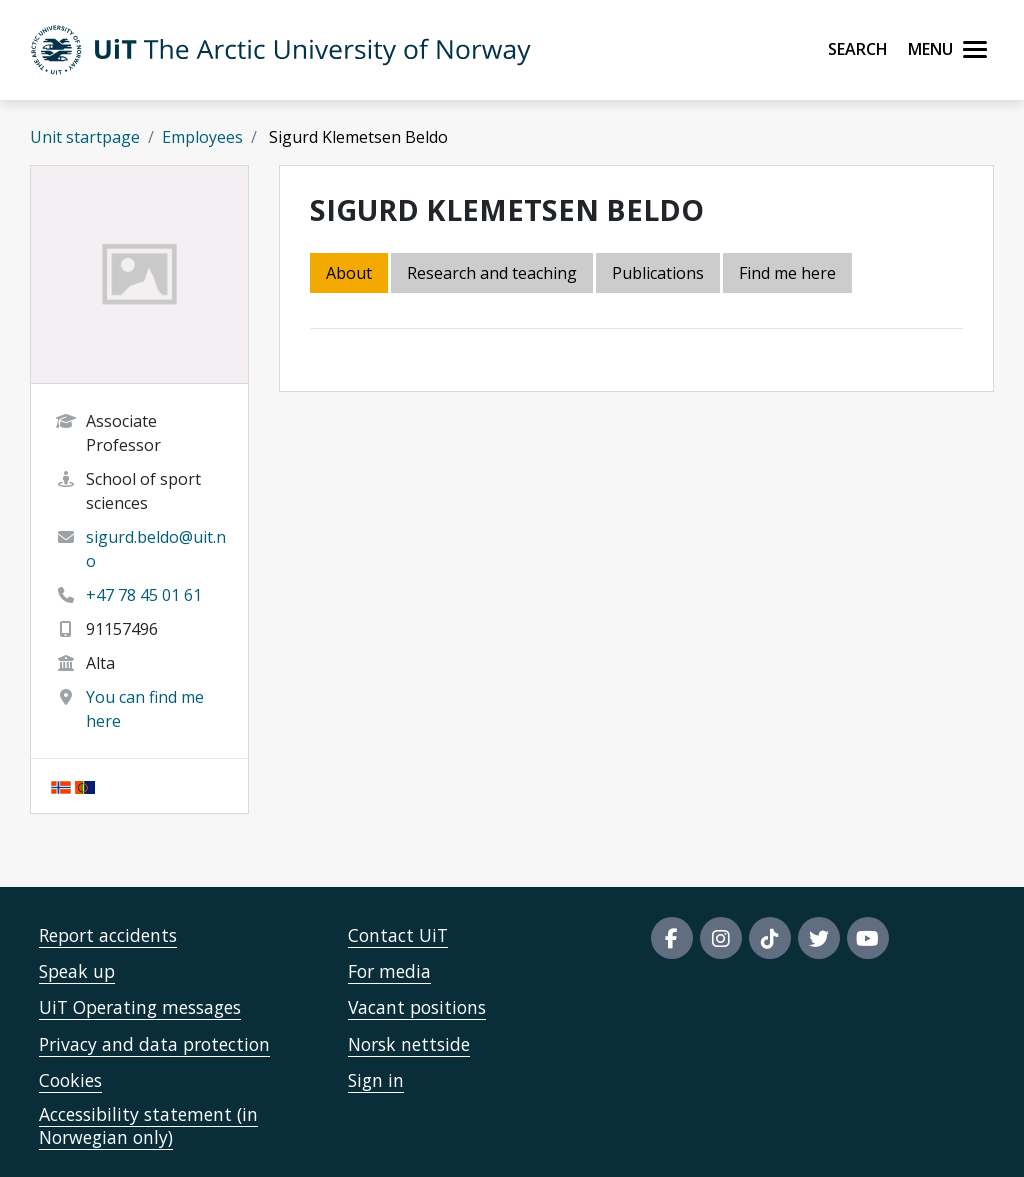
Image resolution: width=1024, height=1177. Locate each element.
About (349, 273)
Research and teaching (492, 273)
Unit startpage (85, 137)
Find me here (787, 273)
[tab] (659, 274)
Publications (658, 273)
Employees (202, 137)
